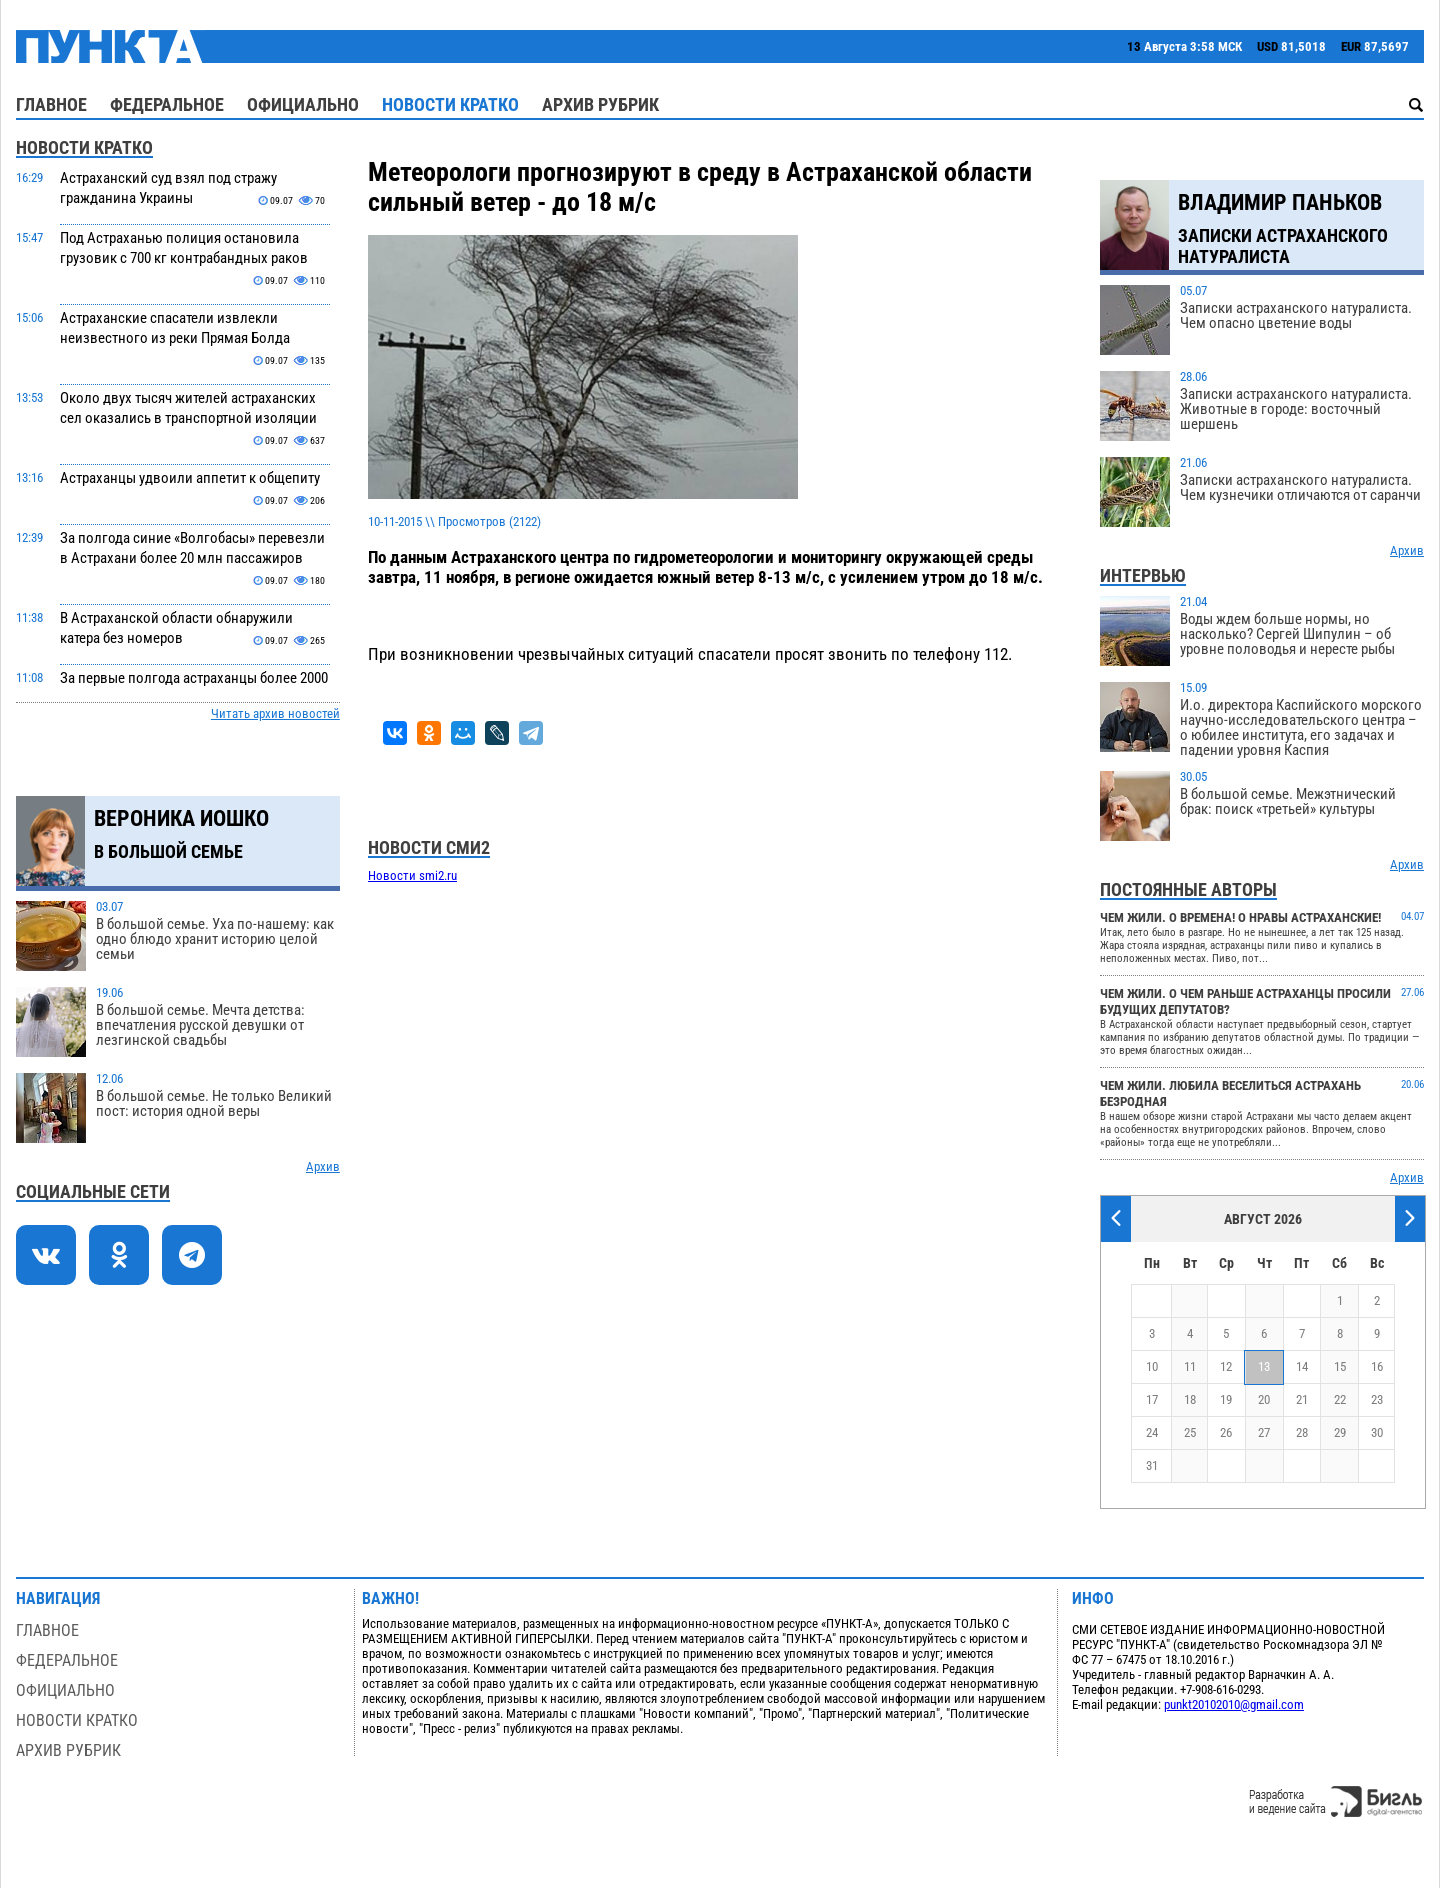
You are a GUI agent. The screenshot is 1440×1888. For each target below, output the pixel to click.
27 (1264, 1432)
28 (1302, 1432)
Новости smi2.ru (412, 875)
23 (1377, 1399)
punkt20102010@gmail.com (1234, 1704)
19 (1226, 1399)
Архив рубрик (600, 104)
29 (1340, 1432)
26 (1226, 1432)
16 (1377, 1366)
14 (1302, 1366)
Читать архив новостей (275, 713)
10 (1152, 1366)
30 (1377, 1432)
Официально (303, 104)
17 (1152, 1399)
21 (1302, 1399)
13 (1264, 1366)
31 (1152, 1465)
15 (1340, 1366)
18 (1190, 1399)
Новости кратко (450, 104)
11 (1190, 1366)
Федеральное (167, 104)
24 (1152, 1432)
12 (1226, 1366)
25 (1190, 1432)
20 (1264, 1399)
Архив (323, 1166)
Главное (51, 104)
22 (1340, 1399)
